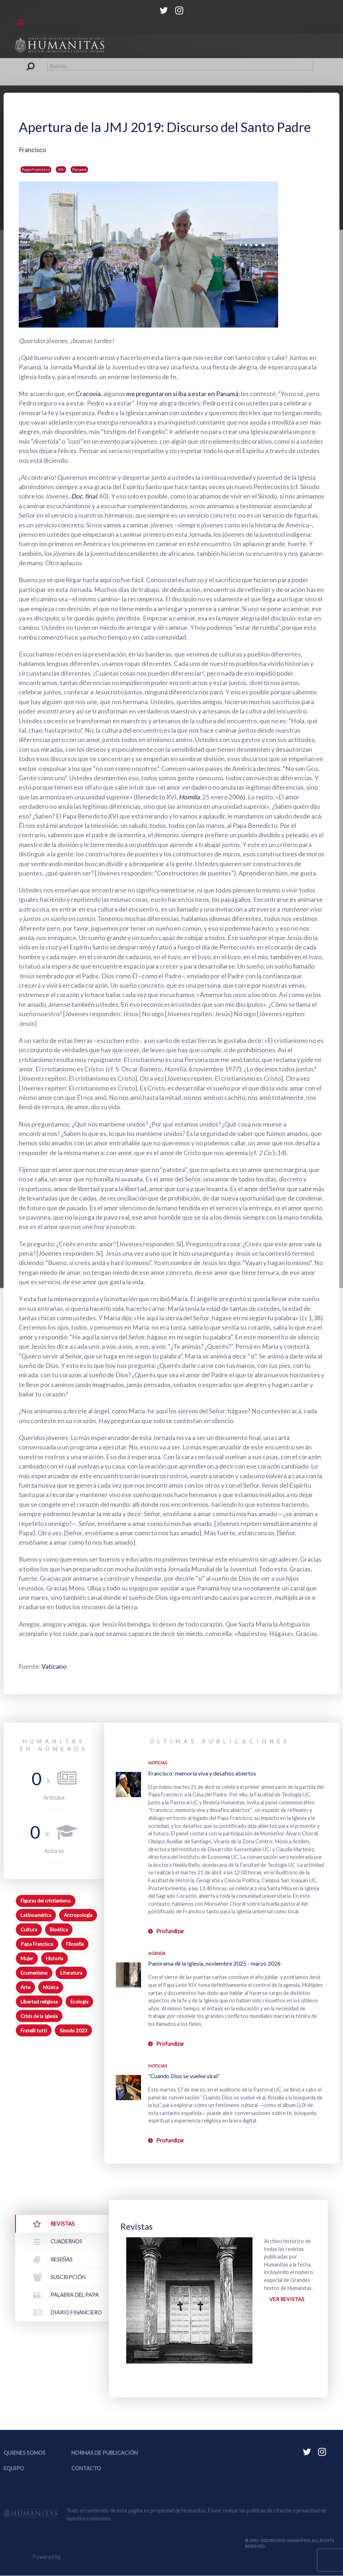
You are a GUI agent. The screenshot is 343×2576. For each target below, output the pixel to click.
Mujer (27, 1958)
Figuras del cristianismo (46, 1901)
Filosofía (75, 1944)
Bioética (59, 1929)
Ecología (79, 2002)
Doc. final (84, 496)
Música (50, 1987)
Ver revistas (286, 2299)
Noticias (157, 1762)
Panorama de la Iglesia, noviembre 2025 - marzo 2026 (214, 1963)
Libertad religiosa (39, 2002)
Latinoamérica (36, 1915)
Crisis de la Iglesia (39, 2016)
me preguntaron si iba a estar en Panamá (182, 394)
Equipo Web (76, 2557)
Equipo (14, 2469)
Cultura (29, 1929)
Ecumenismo (34, 1973)
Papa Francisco (36, 169)
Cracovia (88, 394)
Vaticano (53, 1666)
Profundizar (170, 1931)
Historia (54, 1958)
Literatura (71, 1973)
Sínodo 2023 (73, 2030)
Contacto (86, 2469)
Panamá (79, 169)
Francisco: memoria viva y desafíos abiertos (202, 1773)
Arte (25, 1987)
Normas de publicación (104, 2453)
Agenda (157, 1953)
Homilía (190, 797)
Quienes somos (24, 2453)
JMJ (61, 169)
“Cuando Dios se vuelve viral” (184, 2075)
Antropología (78, 1915)
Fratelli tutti (34, 2030)
